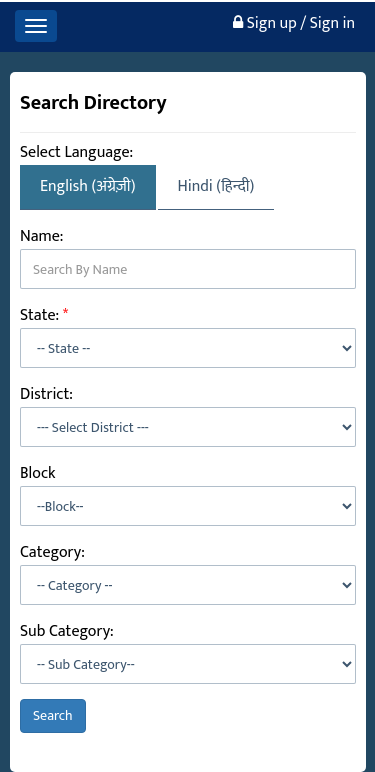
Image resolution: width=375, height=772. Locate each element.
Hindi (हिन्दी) (216, 186)
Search (53, 715)
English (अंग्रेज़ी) (88, 186)
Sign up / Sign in (294, 23)
